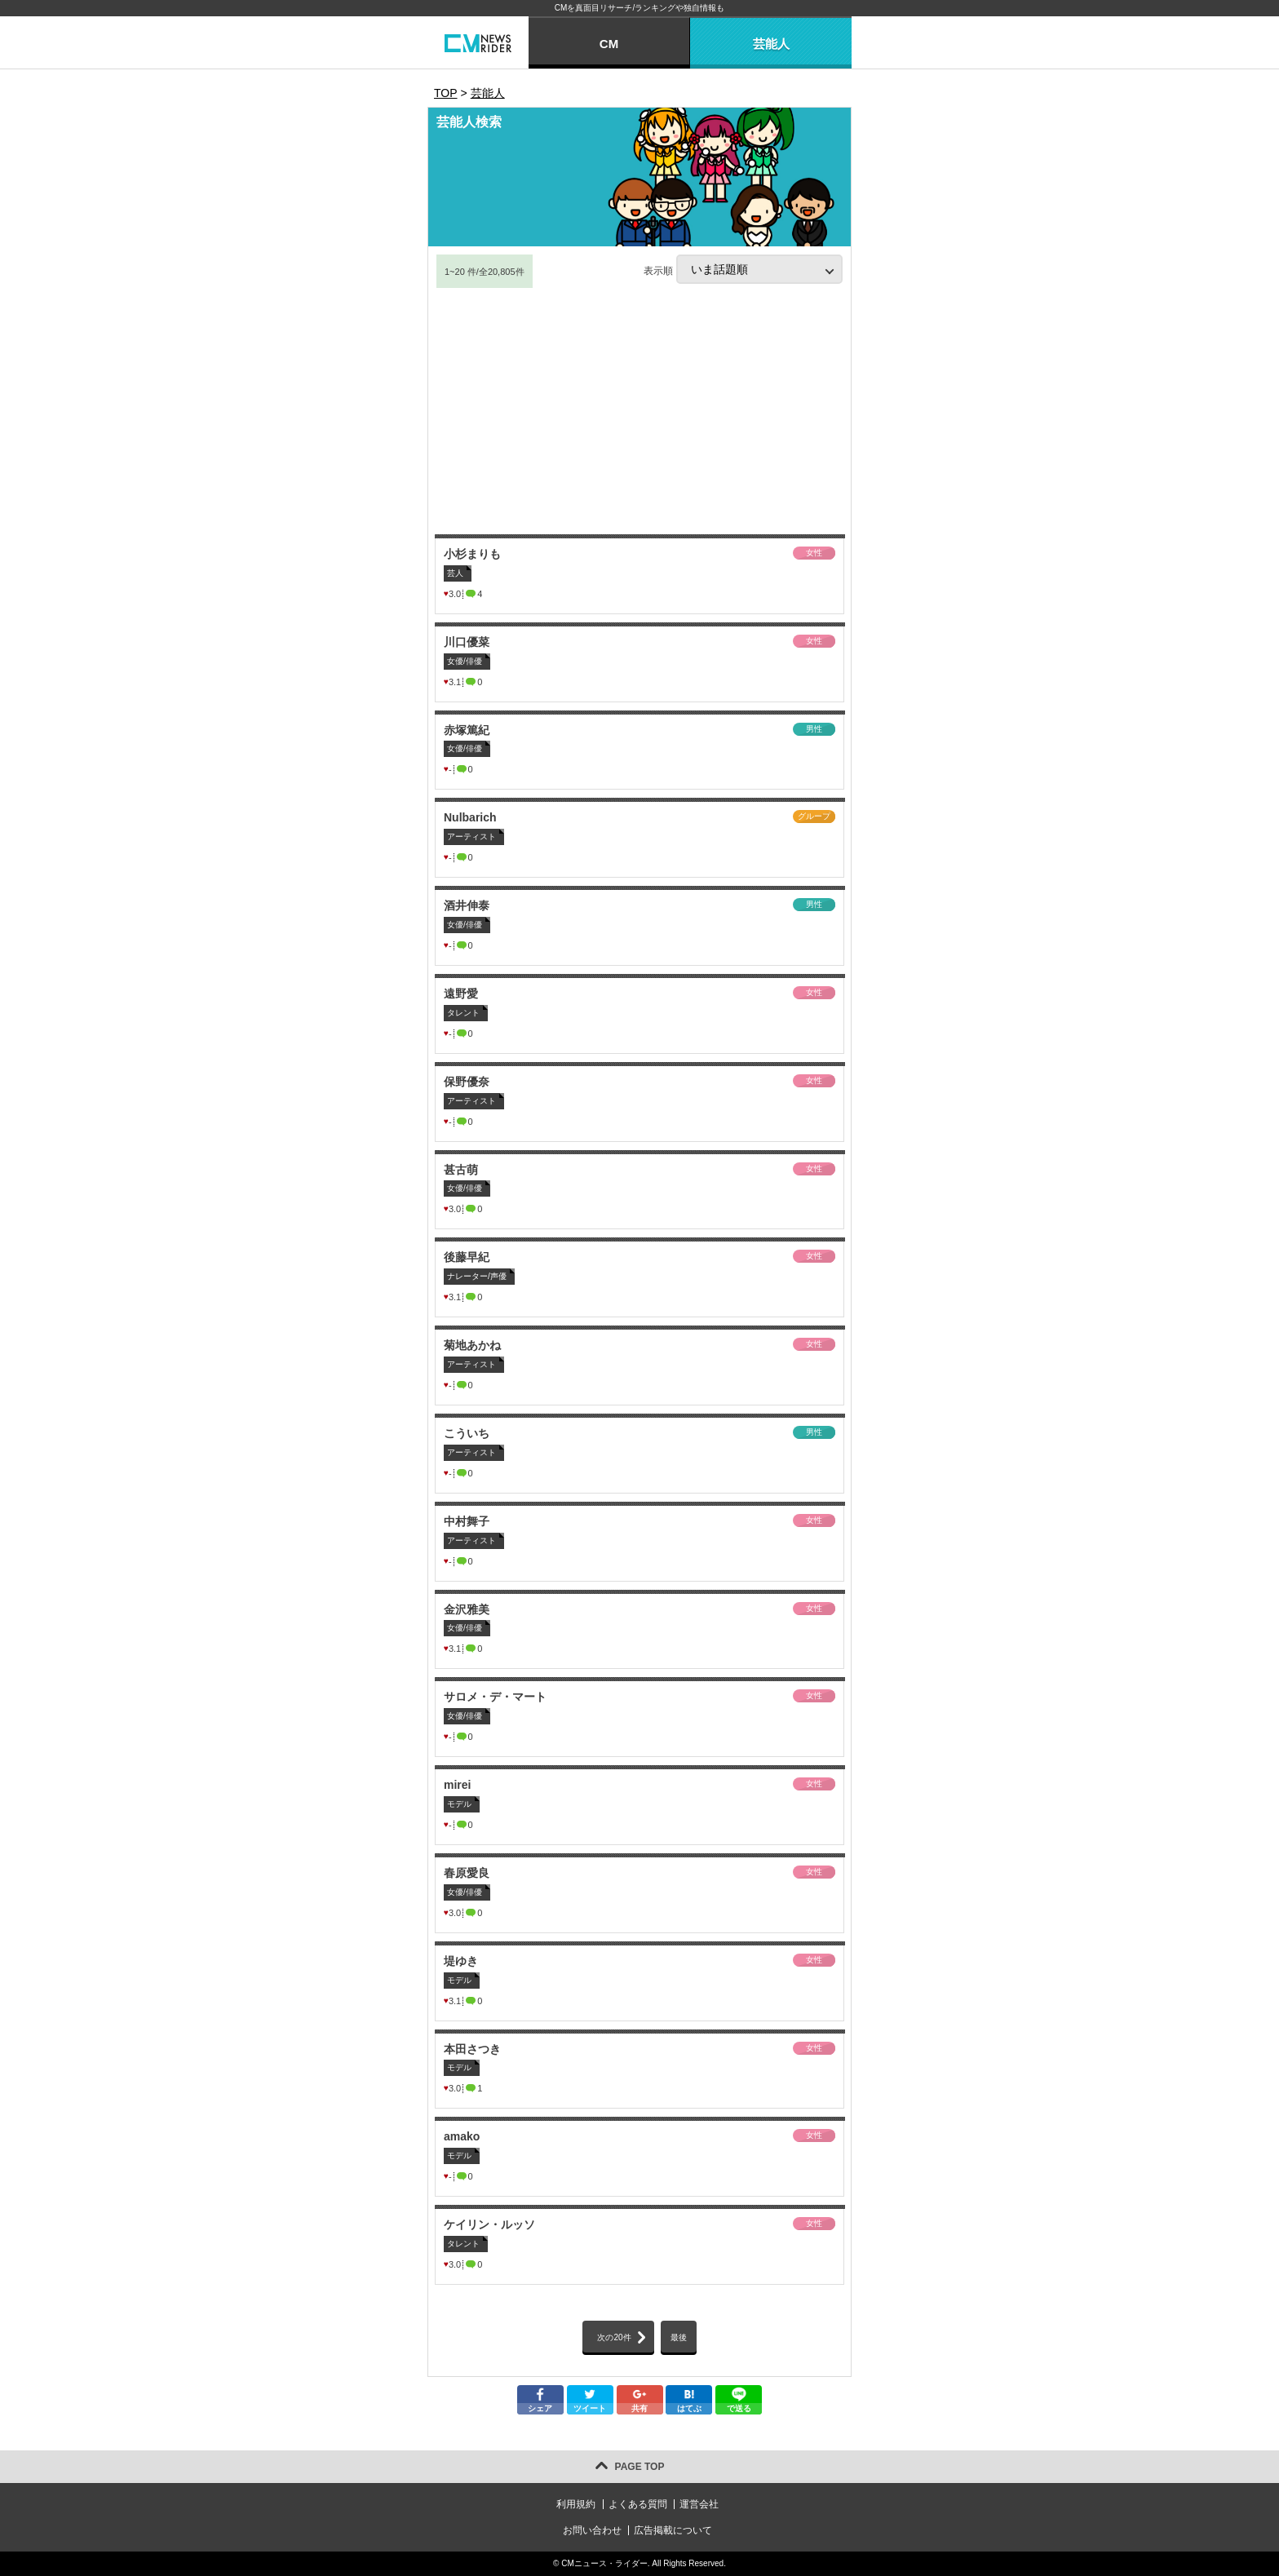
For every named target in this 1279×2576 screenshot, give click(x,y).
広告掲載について (673, 2530)
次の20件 (614, 2337)
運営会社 (699, 2504)
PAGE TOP (640, 2466)
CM (609, 44)
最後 (678, 2337)
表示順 (743, 269)
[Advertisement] (639, 412)
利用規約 (575, 2504)
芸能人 (771, 44)
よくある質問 (638, 2504)
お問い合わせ (592, 2530)
